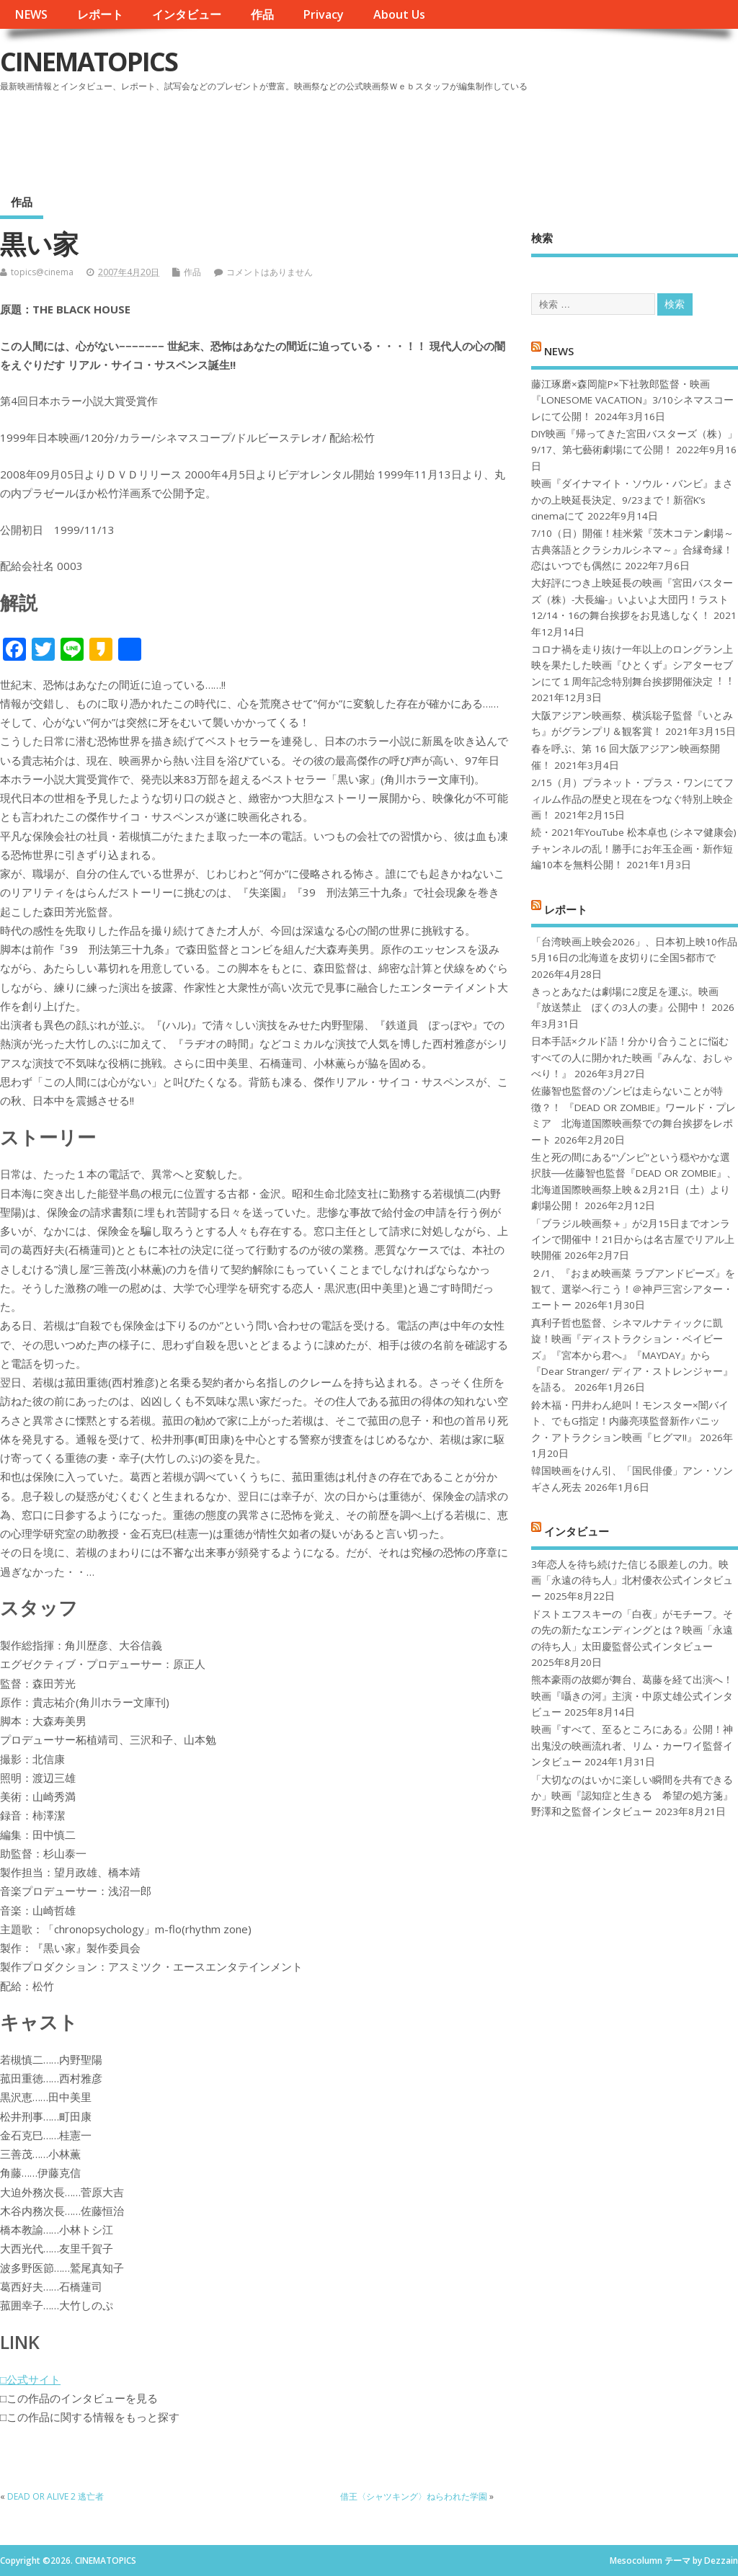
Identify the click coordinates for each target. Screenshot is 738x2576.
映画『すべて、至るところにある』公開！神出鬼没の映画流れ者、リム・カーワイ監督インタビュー (632, 1745)
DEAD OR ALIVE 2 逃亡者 (55, 2496)
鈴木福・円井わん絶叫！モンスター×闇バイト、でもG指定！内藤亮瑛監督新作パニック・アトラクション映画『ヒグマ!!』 (630, 1421)
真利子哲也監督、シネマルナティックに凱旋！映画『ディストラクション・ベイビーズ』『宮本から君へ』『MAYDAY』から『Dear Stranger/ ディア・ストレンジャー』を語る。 (632, 1355)
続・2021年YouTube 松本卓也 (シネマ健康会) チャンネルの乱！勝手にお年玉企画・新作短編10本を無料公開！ (634, 848)
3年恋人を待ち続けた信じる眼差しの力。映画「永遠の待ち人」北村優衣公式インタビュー (632, 1580)
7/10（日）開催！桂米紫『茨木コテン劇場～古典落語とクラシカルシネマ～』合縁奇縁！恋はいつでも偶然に (632, 549)
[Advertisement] (463, 136)
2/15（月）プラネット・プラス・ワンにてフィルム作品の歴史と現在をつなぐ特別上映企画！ (632, 798)
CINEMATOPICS (88, 61)
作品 (262, 14)
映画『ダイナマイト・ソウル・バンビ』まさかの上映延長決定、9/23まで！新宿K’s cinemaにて (632, 499)
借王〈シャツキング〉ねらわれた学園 (413, 2496)
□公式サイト (30, 2379)
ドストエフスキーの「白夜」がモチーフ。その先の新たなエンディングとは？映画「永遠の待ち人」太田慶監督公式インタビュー (632, 1630)
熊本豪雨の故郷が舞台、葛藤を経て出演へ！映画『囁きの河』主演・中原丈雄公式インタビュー (632, 1696)
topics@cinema (42, 272)
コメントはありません (269, 272)
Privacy (323, 14)
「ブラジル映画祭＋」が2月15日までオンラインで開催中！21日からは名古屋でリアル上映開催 (632, 1239)
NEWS (31, 14)
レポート (100, 14)
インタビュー (186, 14)
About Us (399, 14)
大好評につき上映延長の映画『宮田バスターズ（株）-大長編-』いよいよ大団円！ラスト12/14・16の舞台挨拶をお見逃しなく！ (632, 599)
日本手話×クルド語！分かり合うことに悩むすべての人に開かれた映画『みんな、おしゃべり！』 (632, 1057)
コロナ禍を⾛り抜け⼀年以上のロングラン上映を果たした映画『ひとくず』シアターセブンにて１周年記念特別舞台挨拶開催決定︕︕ (632, 665)
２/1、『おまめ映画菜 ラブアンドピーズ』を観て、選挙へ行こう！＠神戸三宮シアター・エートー (633, 1289)
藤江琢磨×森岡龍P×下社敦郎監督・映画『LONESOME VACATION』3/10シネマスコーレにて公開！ (632, 400)
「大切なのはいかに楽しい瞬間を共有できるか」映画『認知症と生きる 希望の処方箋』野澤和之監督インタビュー (632, 1796)
